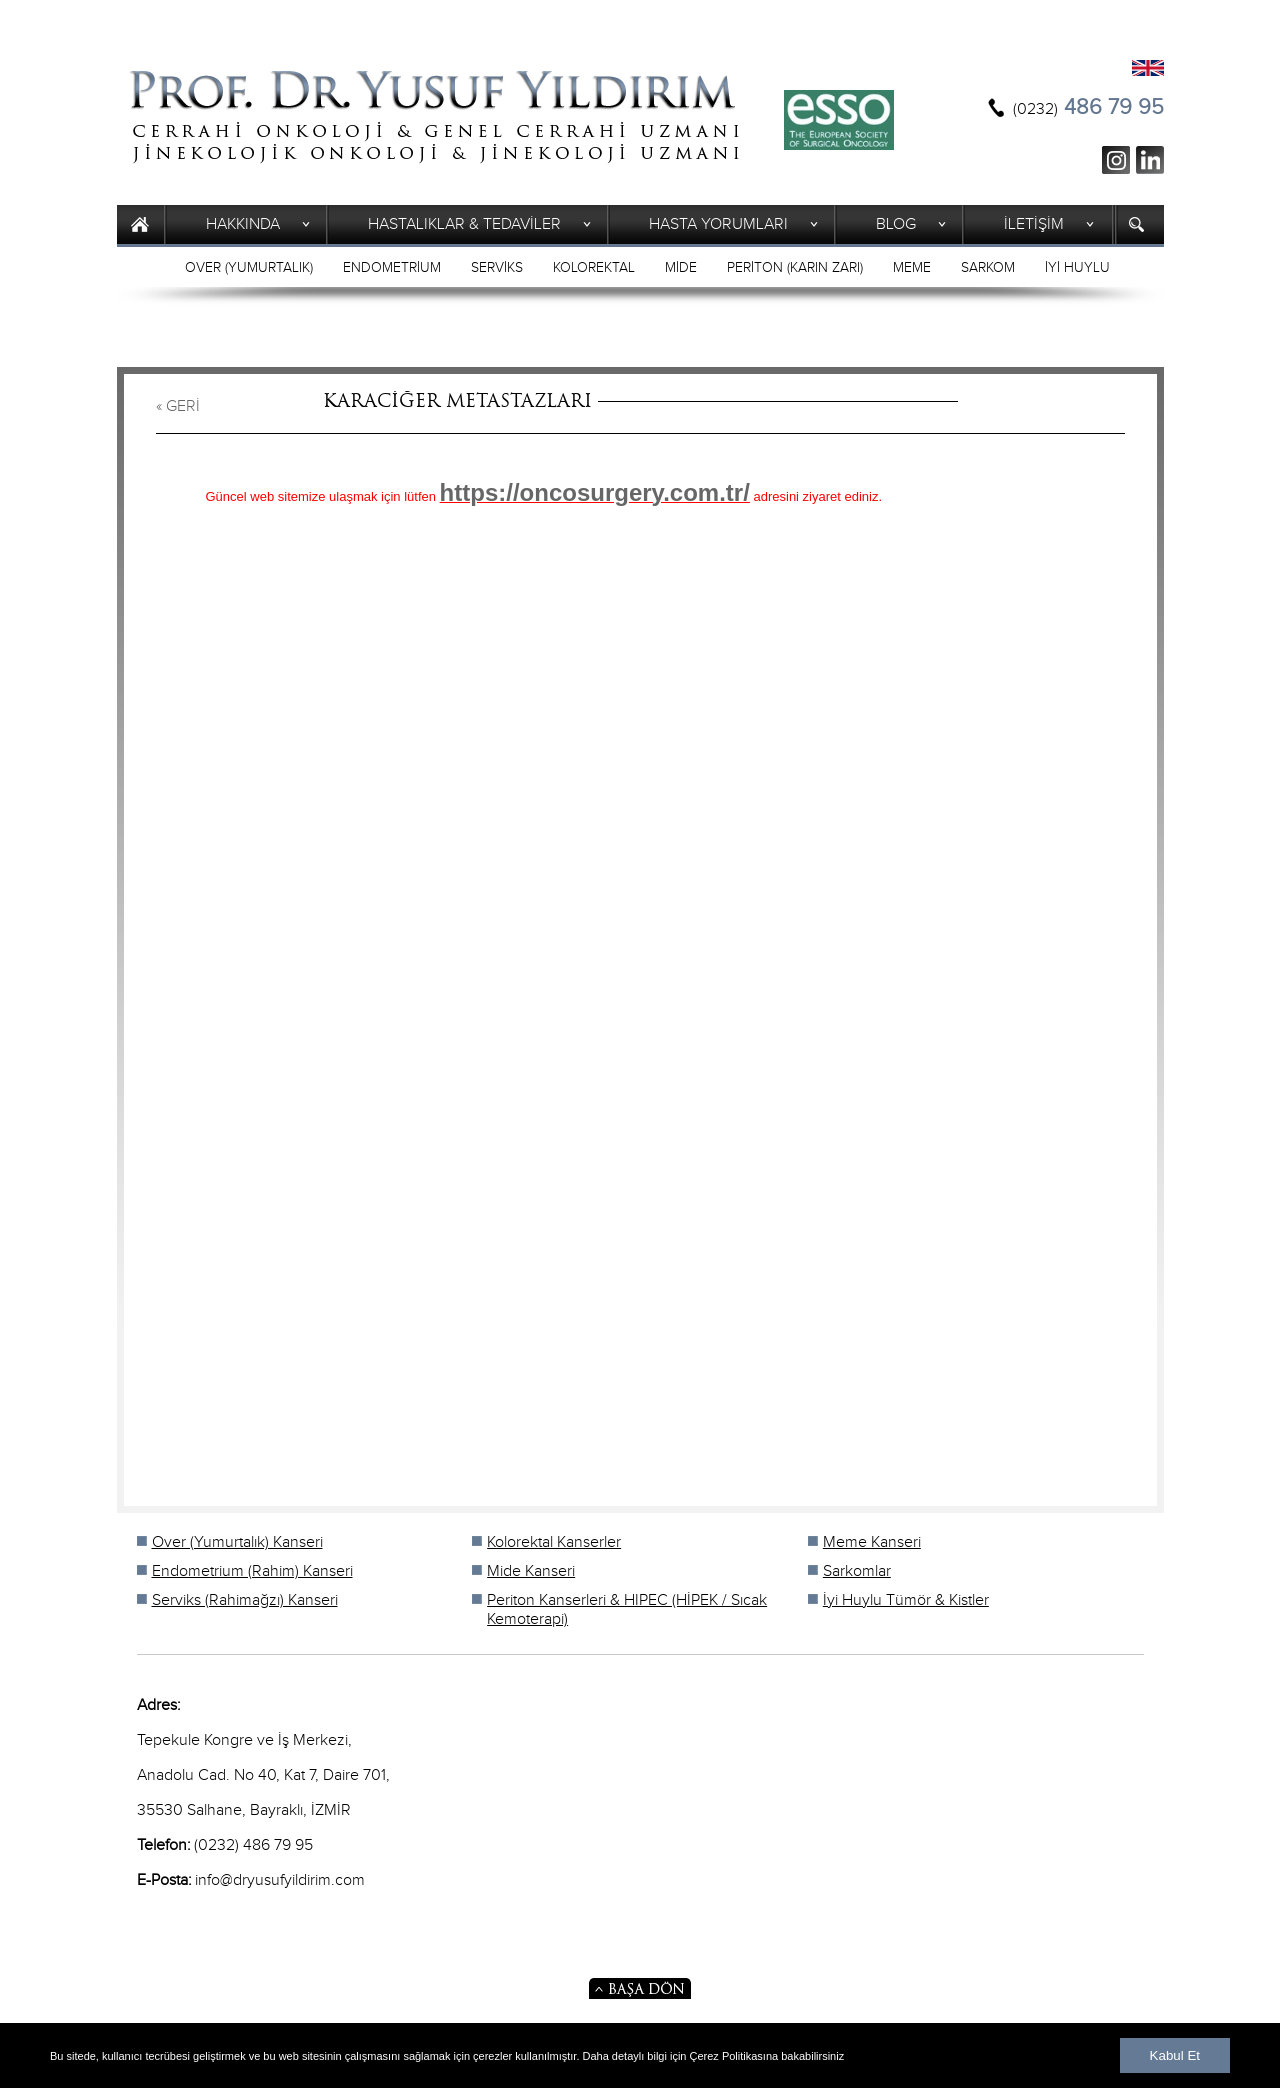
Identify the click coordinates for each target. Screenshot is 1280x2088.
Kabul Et (1175, 2055)
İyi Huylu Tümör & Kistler (906, 1600)
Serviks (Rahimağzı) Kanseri (245, 1600)
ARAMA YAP (1139, 224)
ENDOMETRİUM (392, 268)
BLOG (896, 224)
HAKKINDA (243, 224)
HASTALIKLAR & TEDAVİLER (464, 224)
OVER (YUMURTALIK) (249, 268)
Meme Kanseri (872, 1542)
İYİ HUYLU (1077, 268)
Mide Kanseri (531, 1571)
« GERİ (178, 406)
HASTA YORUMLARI (718, 224)
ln (1150, 160)
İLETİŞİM (1034, 224)
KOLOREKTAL (594, 268)
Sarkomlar (857, 1571)
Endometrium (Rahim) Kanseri (252, 1571)
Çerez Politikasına (734, 2056)
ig (1116, 160)
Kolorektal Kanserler (554, 1542)
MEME (912, 268)
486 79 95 (1088, 107)
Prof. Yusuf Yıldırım (434, 116)
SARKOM (988, 268)
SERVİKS (497, 268)
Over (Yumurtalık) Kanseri (237, 1542)
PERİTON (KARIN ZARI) (795, 268)
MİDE (681, 268)
